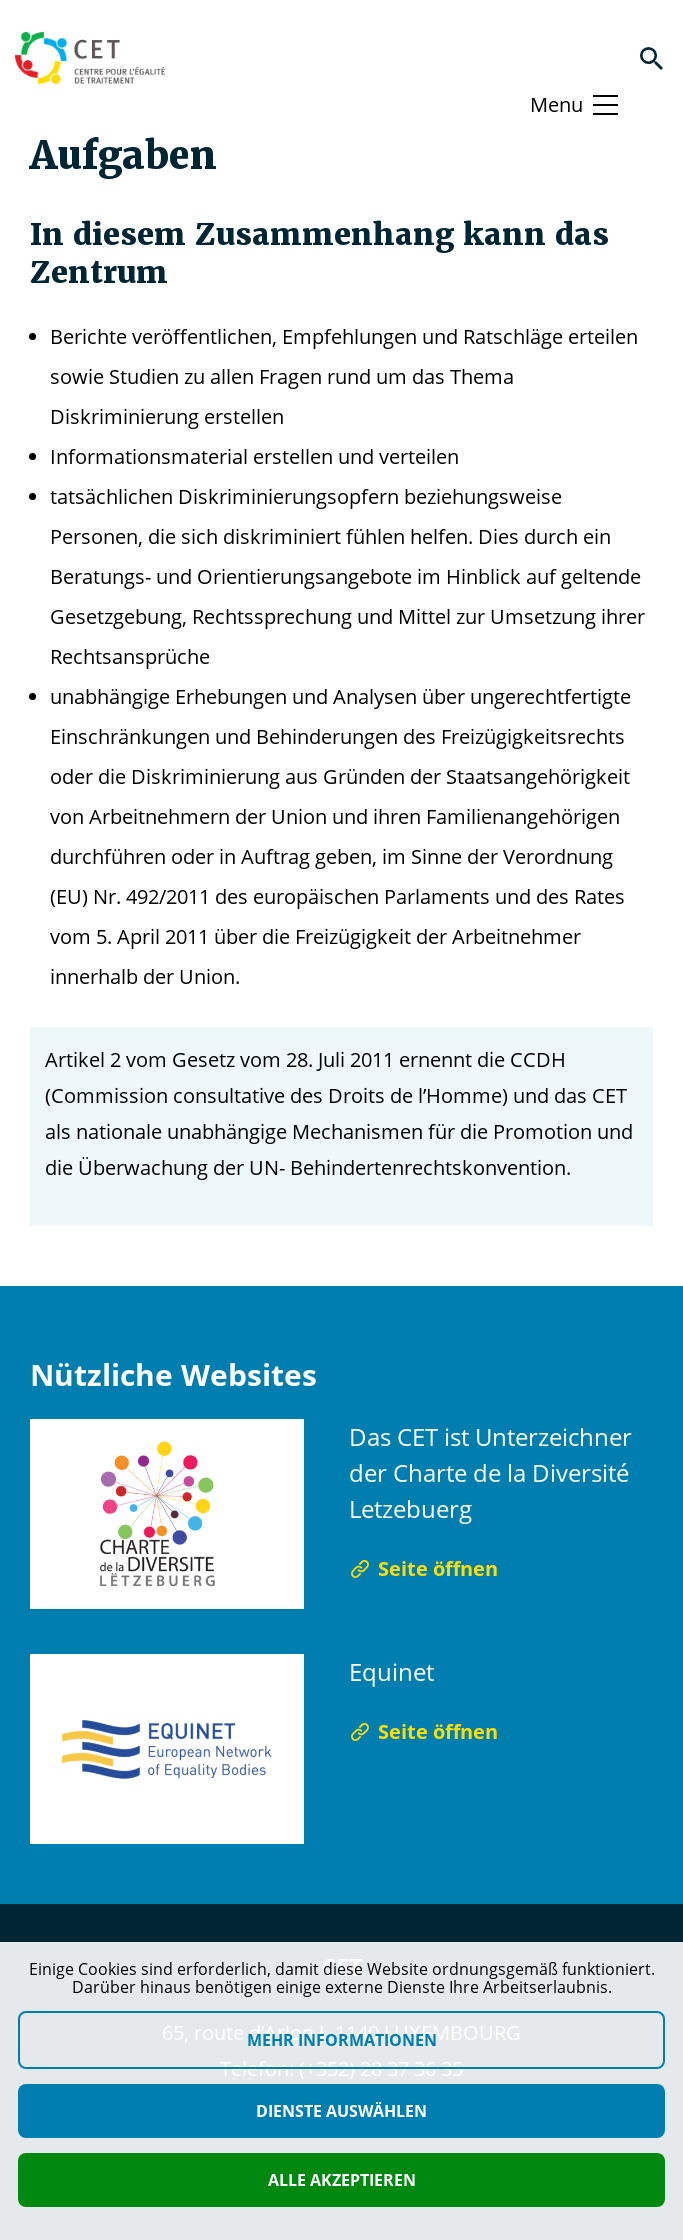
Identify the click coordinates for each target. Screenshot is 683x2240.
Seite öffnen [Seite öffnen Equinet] (423, 1731)
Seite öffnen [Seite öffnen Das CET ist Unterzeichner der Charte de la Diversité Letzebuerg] (423, 1568)
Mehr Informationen (342, 2040)
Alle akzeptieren (342, 2180)
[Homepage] (90, 58)
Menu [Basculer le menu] (556, 104)
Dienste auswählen (341, 2111)
